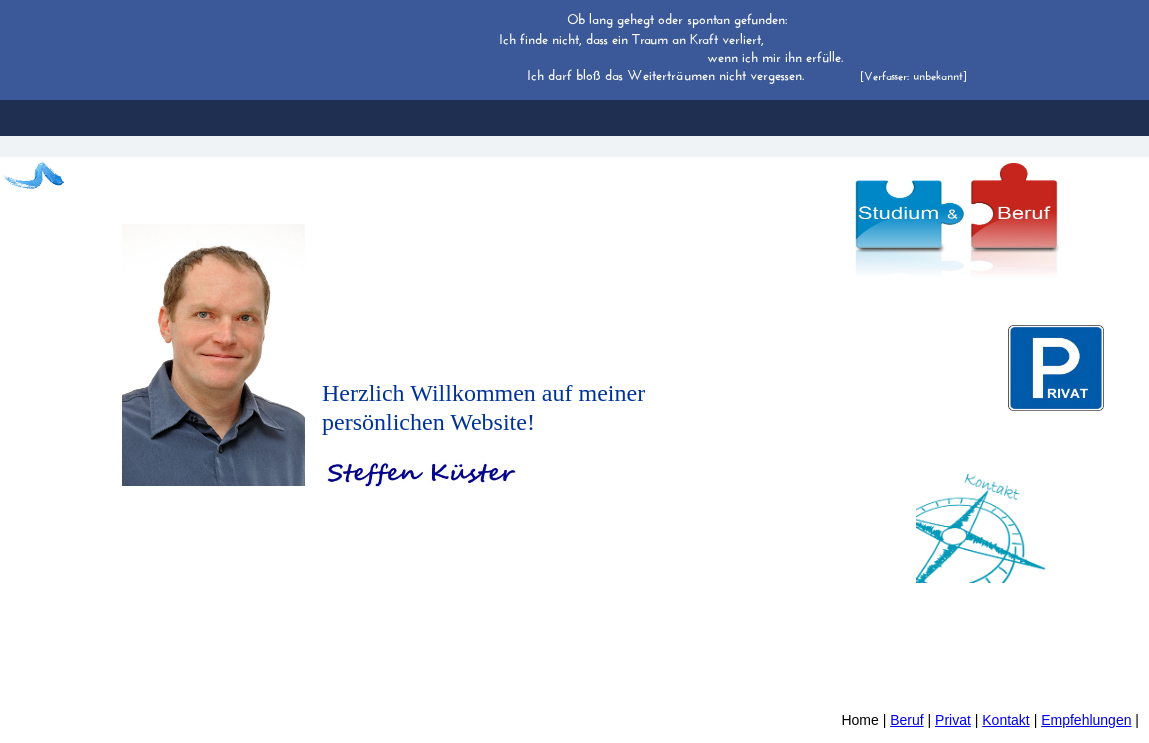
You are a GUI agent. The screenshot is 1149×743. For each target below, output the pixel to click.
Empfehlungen (1086, 720)
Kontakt (1005, 720)
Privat (953, 720)
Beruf (906, 720)
